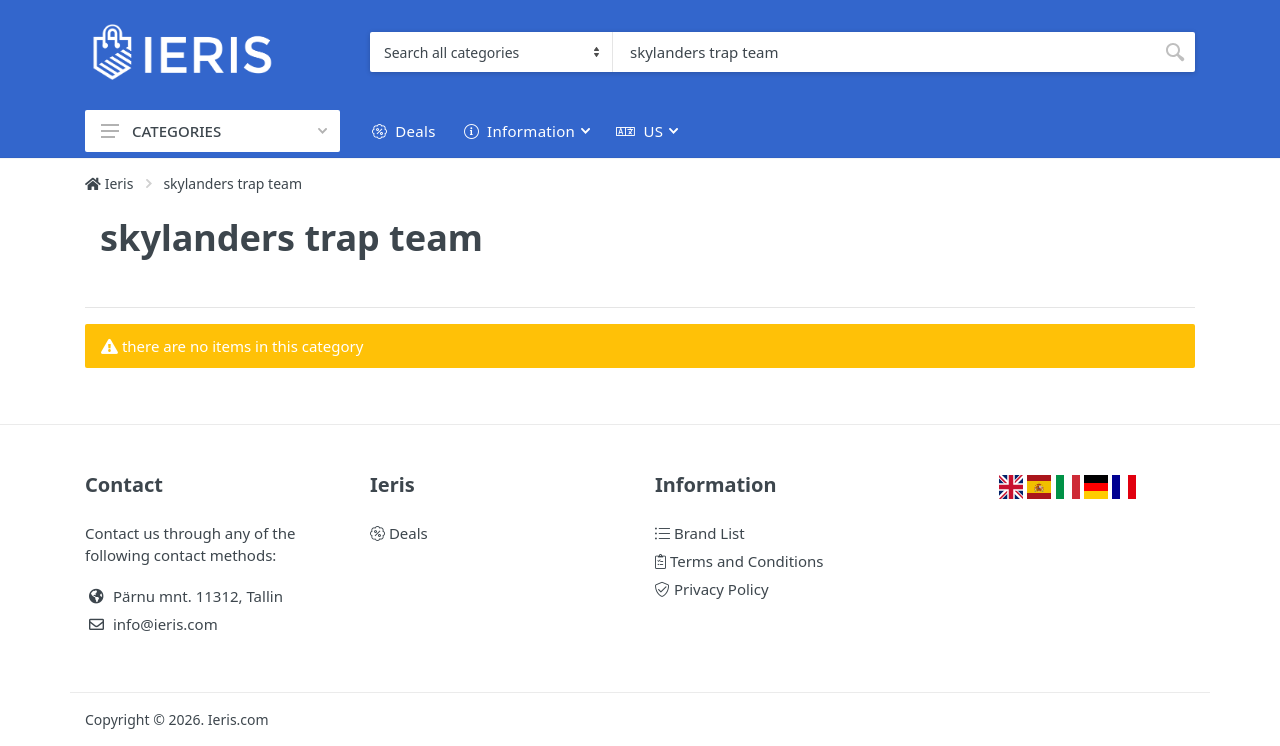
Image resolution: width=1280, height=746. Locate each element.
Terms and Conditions (739, 561)
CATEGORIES (214, 131)
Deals (399, 533)
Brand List (700, 533)
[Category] (491, 52)
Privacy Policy (712, 589)
